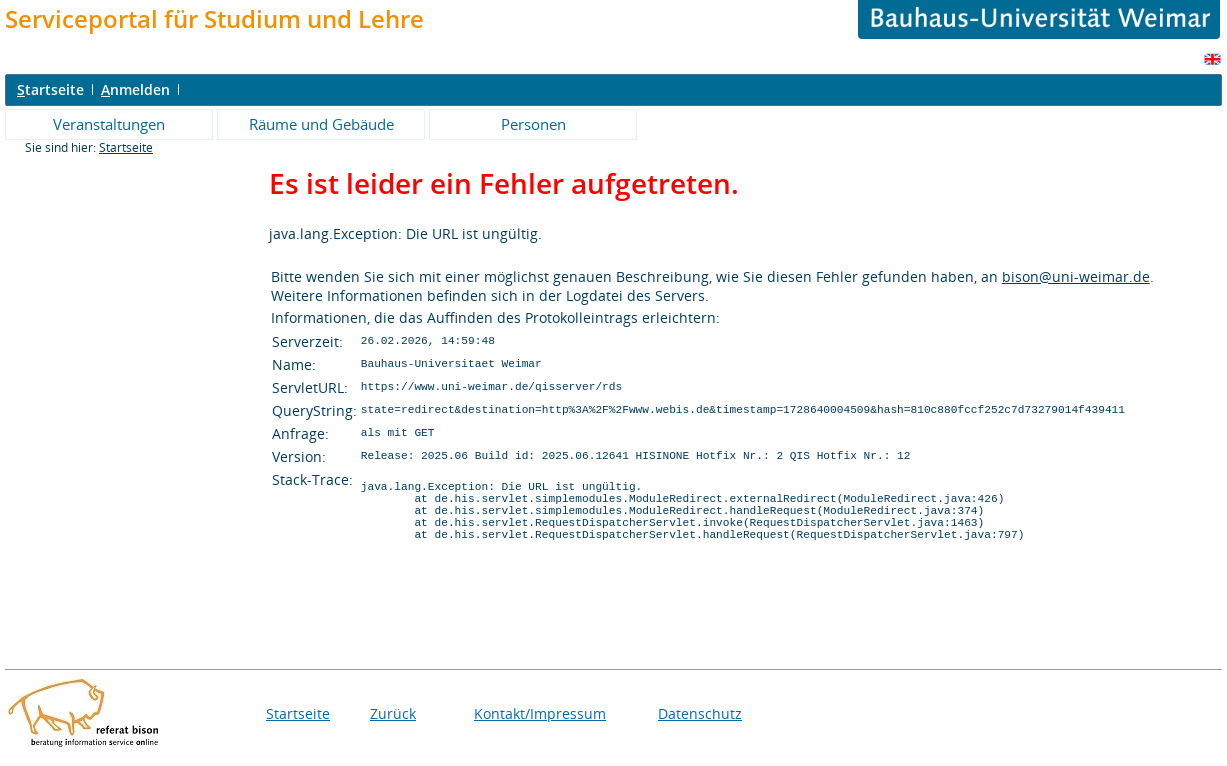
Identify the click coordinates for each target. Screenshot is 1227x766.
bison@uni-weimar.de (1076, 276)
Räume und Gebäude (321, 124)
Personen (533, 124)
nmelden (135, 89)
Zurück (393, 728)
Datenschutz (700, 728)
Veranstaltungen (109, 124)
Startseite (126, 147)
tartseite (50, 89)
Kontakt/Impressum (540, 728)
